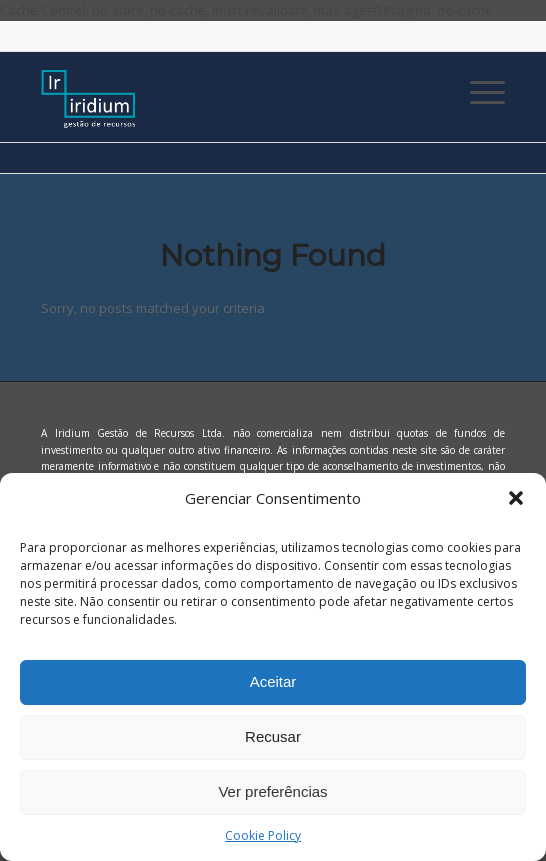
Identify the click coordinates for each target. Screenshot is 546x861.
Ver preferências (272, 791)
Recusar (273, 736)
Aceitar (273, 681)
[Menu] (477, 92)
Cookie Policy (263, 835)
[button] (516, 498)
